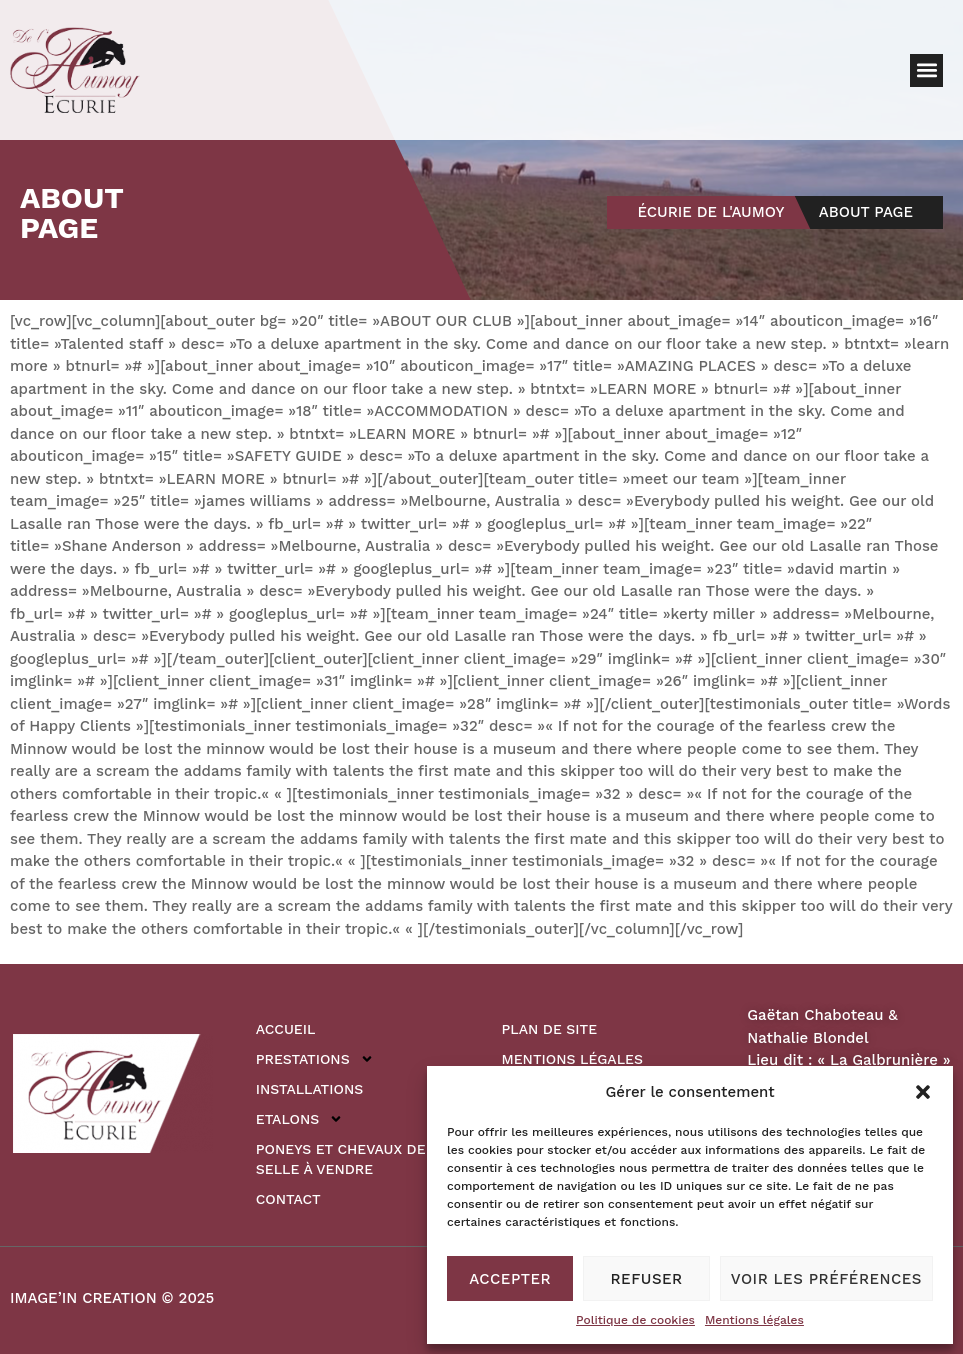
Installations (309, 1089)
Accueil (286, 1029)
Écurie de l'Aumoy (710, 212)
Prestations (315, 1059)
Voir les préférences (826, 1279)
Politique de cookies (635, 1320)
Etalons (299, 1119)
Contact (288, 1199)
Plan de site (550, 1029)
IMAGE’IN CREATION (83, 1298)
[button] (923, 1092)
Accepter (510, 1279)
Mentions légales (754, 1320)
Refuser (647, 1279)
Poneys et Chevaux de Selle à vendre (341, 1159)
